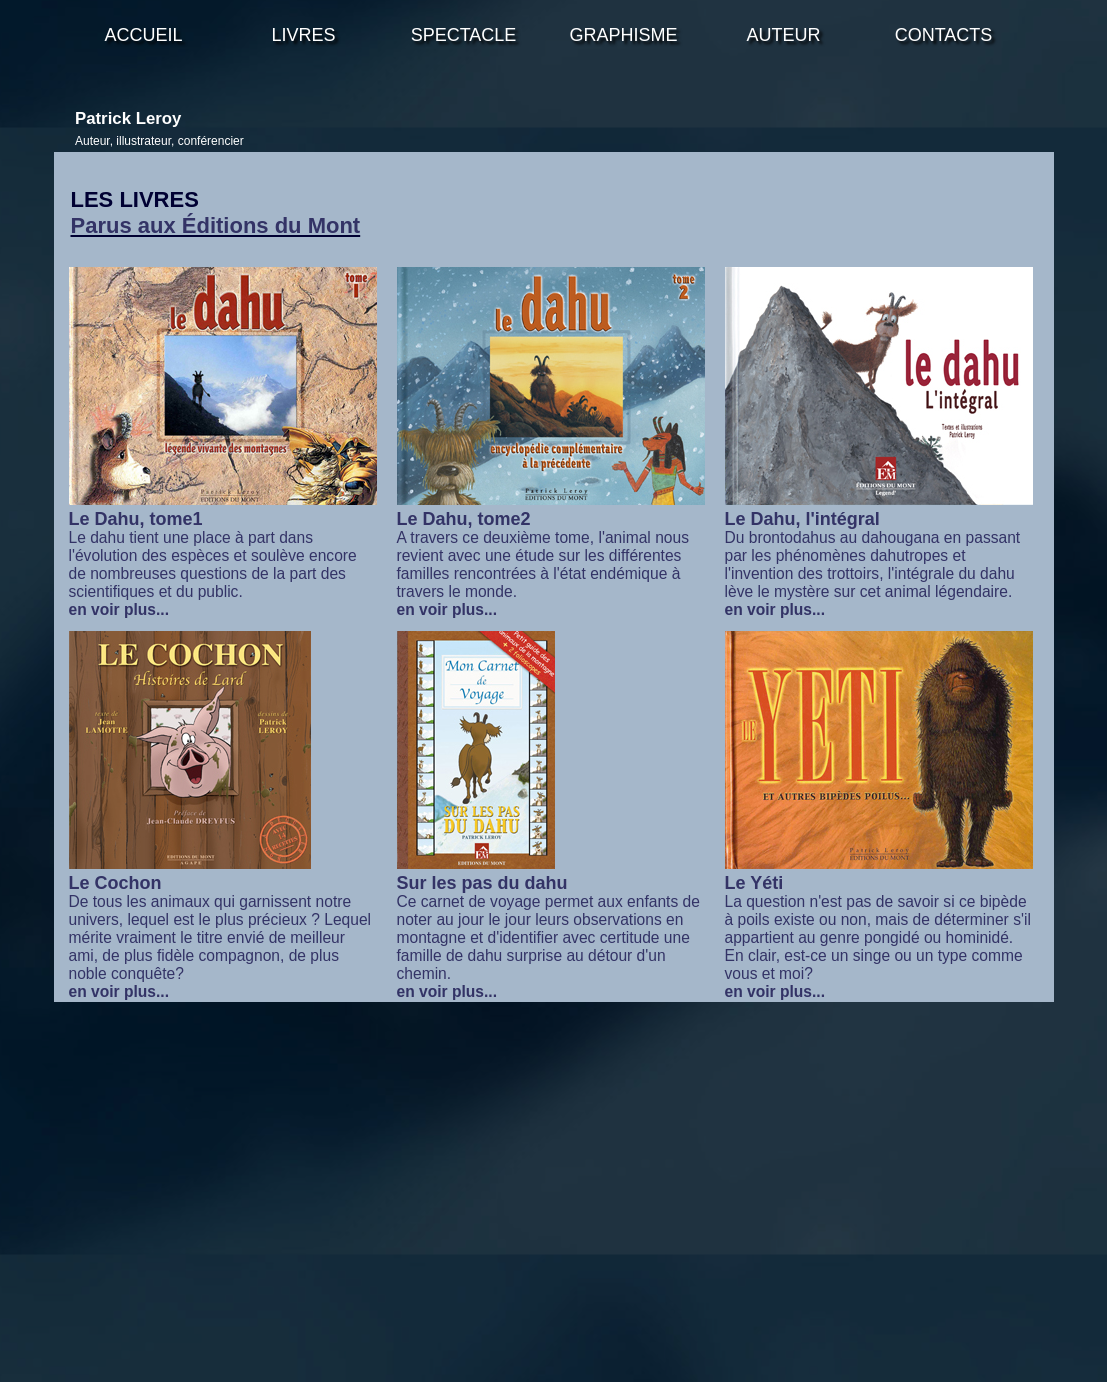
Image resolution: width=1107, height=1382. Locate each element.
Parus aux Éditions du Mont (216, 225)
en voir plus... (119, 609)
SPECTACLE (464, 35)
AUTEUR (783, 35)
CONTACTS (944, 35)
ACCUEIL (143, 35)
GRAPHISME (623, 35)
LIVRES (303, 35)
